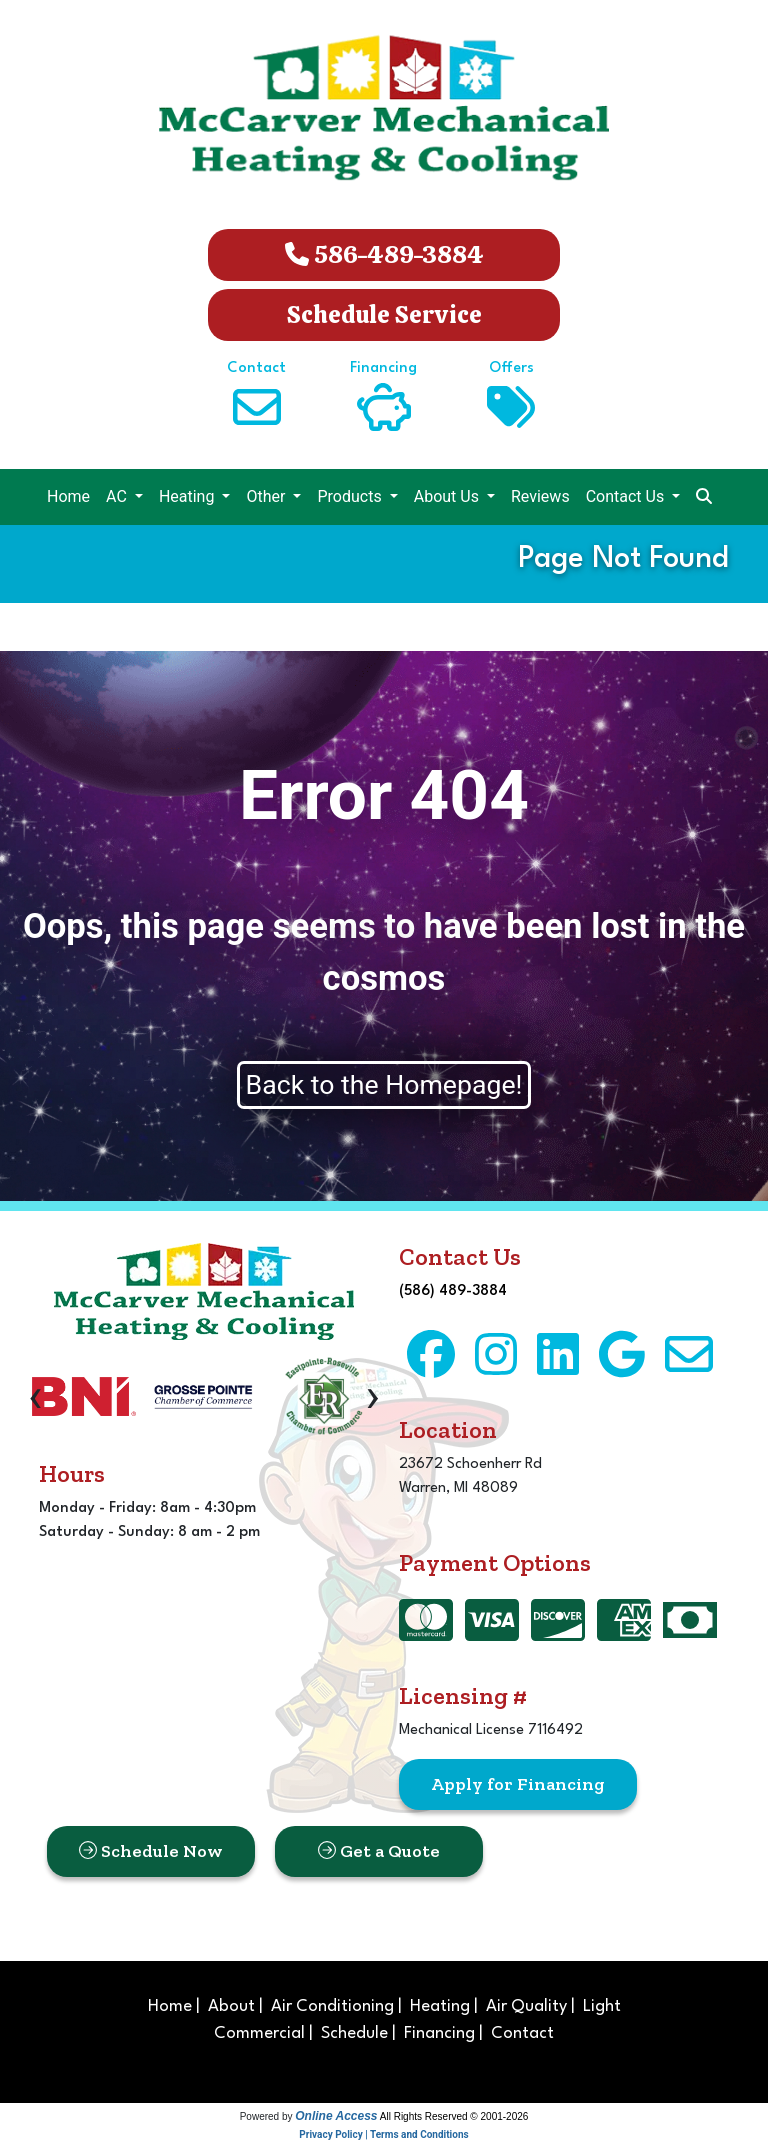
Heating (440, 2006)
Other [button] (267, 496)
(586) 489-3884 (453, 1291)
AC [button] (118, 496)
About (231, 2006)
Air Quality (526, 2006)
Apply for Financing (518, 1784)
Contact (522, 2033)
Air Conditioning (332, 2006)
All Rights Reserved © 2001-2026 (454, 2116)
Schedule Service (384, 314)
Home (68, 496)
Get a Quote (379, 1851)
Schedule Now (151, 1851)
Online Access (336, 2116)
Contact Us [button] (627, 496)
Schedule (354, 2033)
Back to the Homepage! (384, 1085)
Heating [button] (189, 496)
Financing (439, 2033)
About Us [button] (448, 496)
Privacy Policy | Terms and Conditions (383, 2134)
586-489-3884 (384, 254)
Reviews (540, 496)
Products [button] (351, 496)
